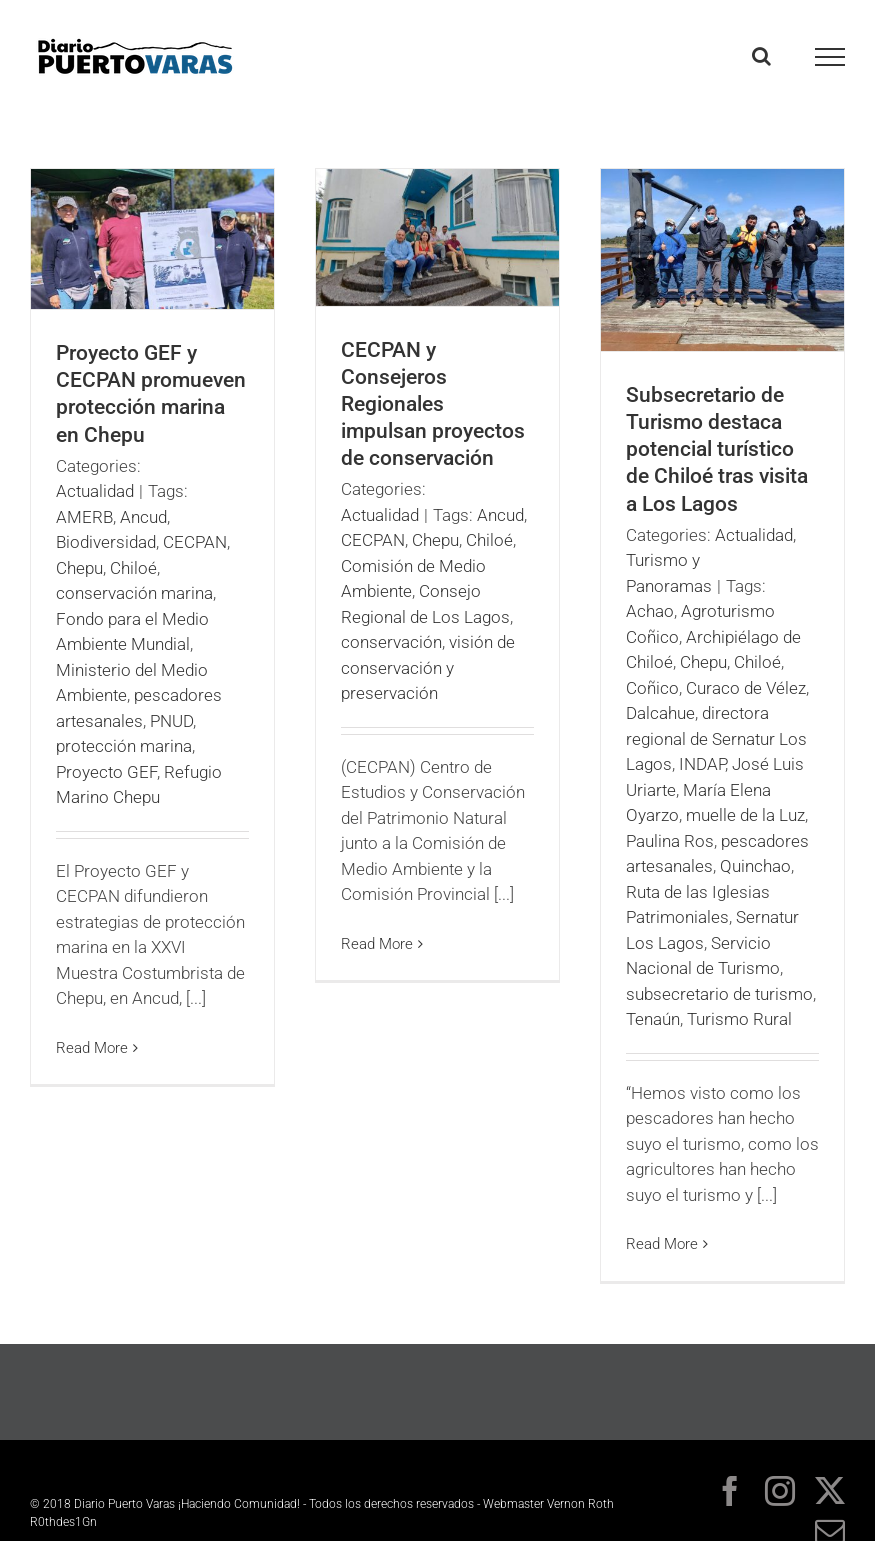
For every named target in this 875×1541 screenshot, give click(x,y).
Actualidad (95, 491)
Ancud (143, 517)
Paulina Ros (670, 841)
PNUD (171, 721)
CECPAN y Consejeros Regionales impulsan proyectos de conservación (433, 404)
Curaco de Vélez (746, 688)
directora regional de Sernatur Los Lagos (716, 738)
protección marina (124, 746)
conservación (391, 642)
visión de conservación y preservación (428, 667)
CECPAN (195, 542)
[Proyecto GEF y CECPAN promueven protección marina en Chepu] (152, 239)
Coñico (652, 688)
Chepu (79, 568)
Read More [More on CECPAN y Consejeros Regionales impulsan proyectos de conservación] (377, 944)
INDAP (702, 764)
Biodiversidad (106, 542)
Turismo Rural (739, 1019)
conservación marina (134, 593)
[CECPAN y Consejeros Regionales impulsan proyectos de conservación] (437, 237)
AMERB (84, 517)
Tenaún (653, 1019)
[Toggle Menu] (830, 57)
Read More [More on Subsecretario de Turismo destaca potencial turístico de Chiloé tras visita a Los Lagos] (662, 1244)
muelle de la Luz (745, 815)
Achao (650, 611)
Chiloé (133, 568)
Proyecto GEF (106, 772)
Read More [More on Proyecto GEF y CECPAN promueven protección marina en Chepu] (92, 1048)
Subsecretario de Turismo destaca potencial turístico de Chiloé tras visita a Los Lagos (717, 449)
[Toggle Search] (761, 56)
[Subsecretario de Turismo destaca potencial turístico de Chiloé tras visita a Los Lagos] (722, 260)
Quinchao (755, 866)
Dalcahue (660, 713)
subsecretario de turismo (719, 994)
